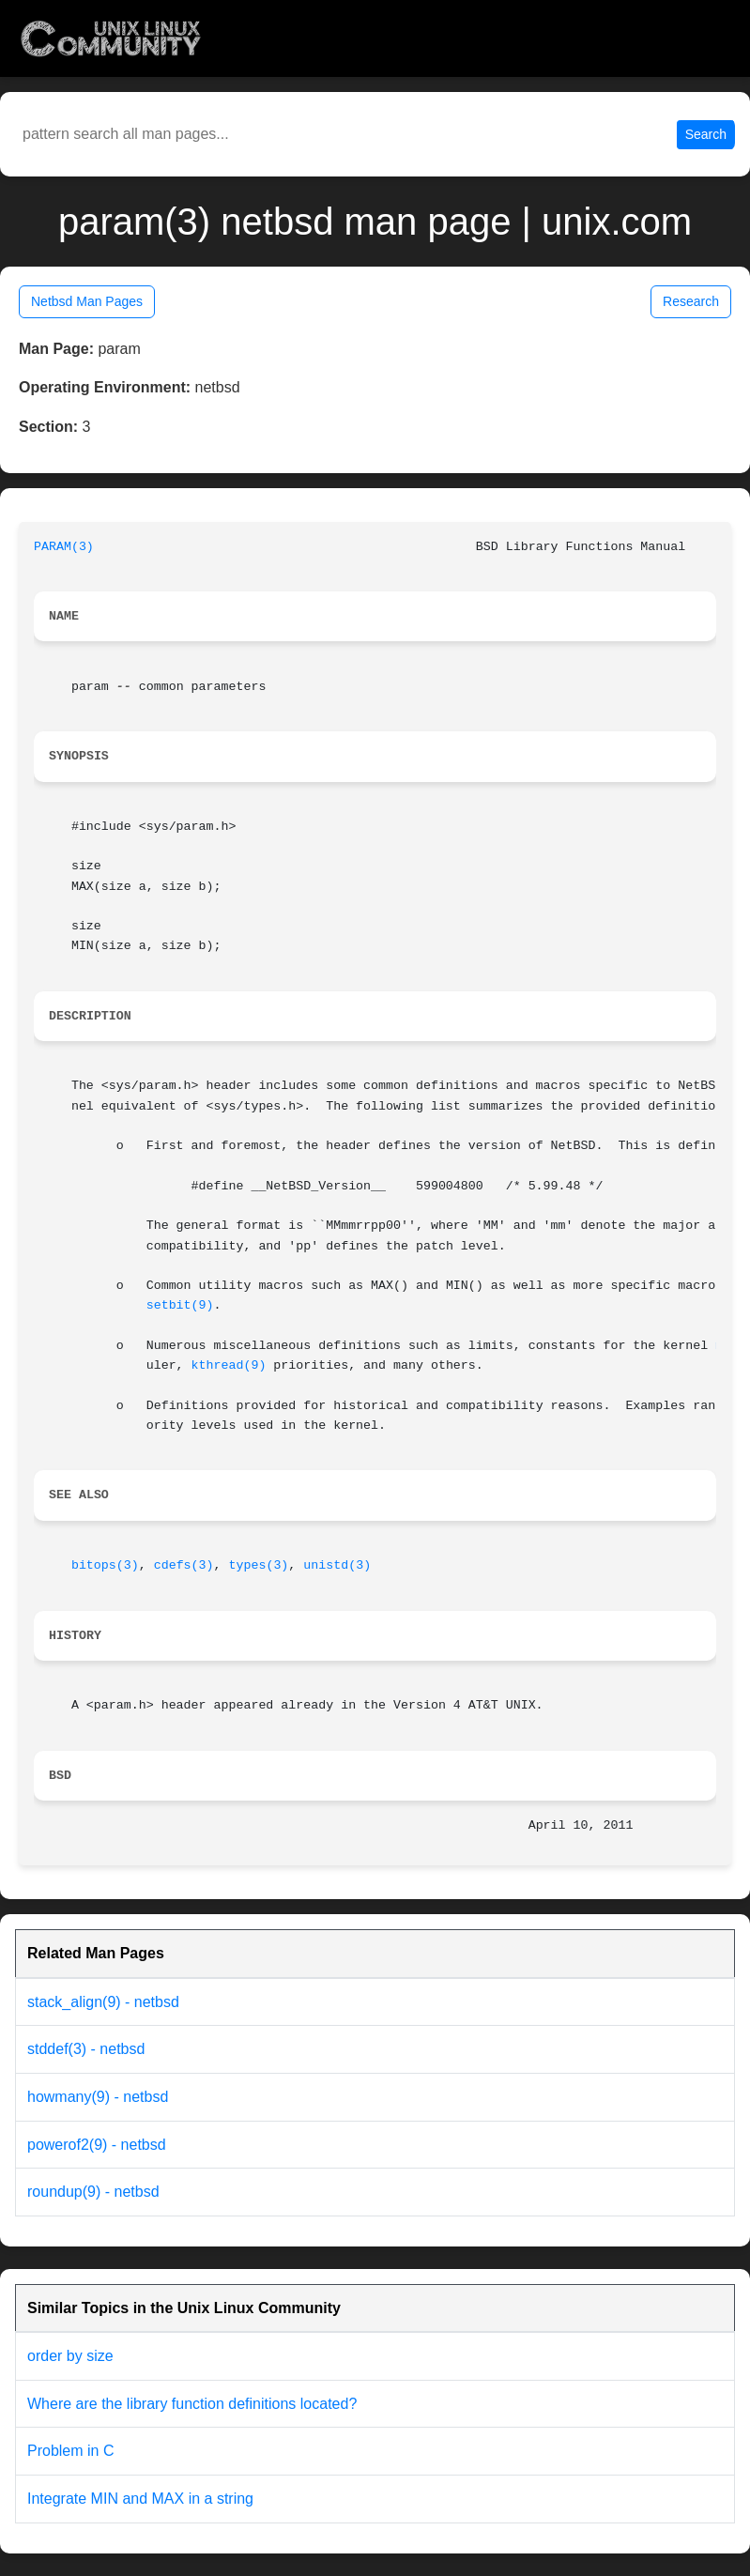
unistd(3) (337, 1565)
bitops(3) (105, 1565)
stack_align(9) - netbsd (103, 2002)
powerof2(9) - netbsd (96, 2145)
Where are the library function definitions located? (192, 2404)
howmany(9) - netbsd (97, 2097)
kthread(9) (229, 1365)
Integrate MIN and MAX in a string (140, 2499)
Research (691, 301)
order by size (70, 2356)
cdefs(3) (184, 1565)
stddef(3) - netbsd (86, 2049)
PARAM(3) (64, 547)
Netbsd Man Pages (87, 301)
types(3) (259, 1565)
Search (706, 134)
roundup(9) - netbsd (93, 2192)
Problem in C (70, 2451)
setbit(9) (180, 1305)
